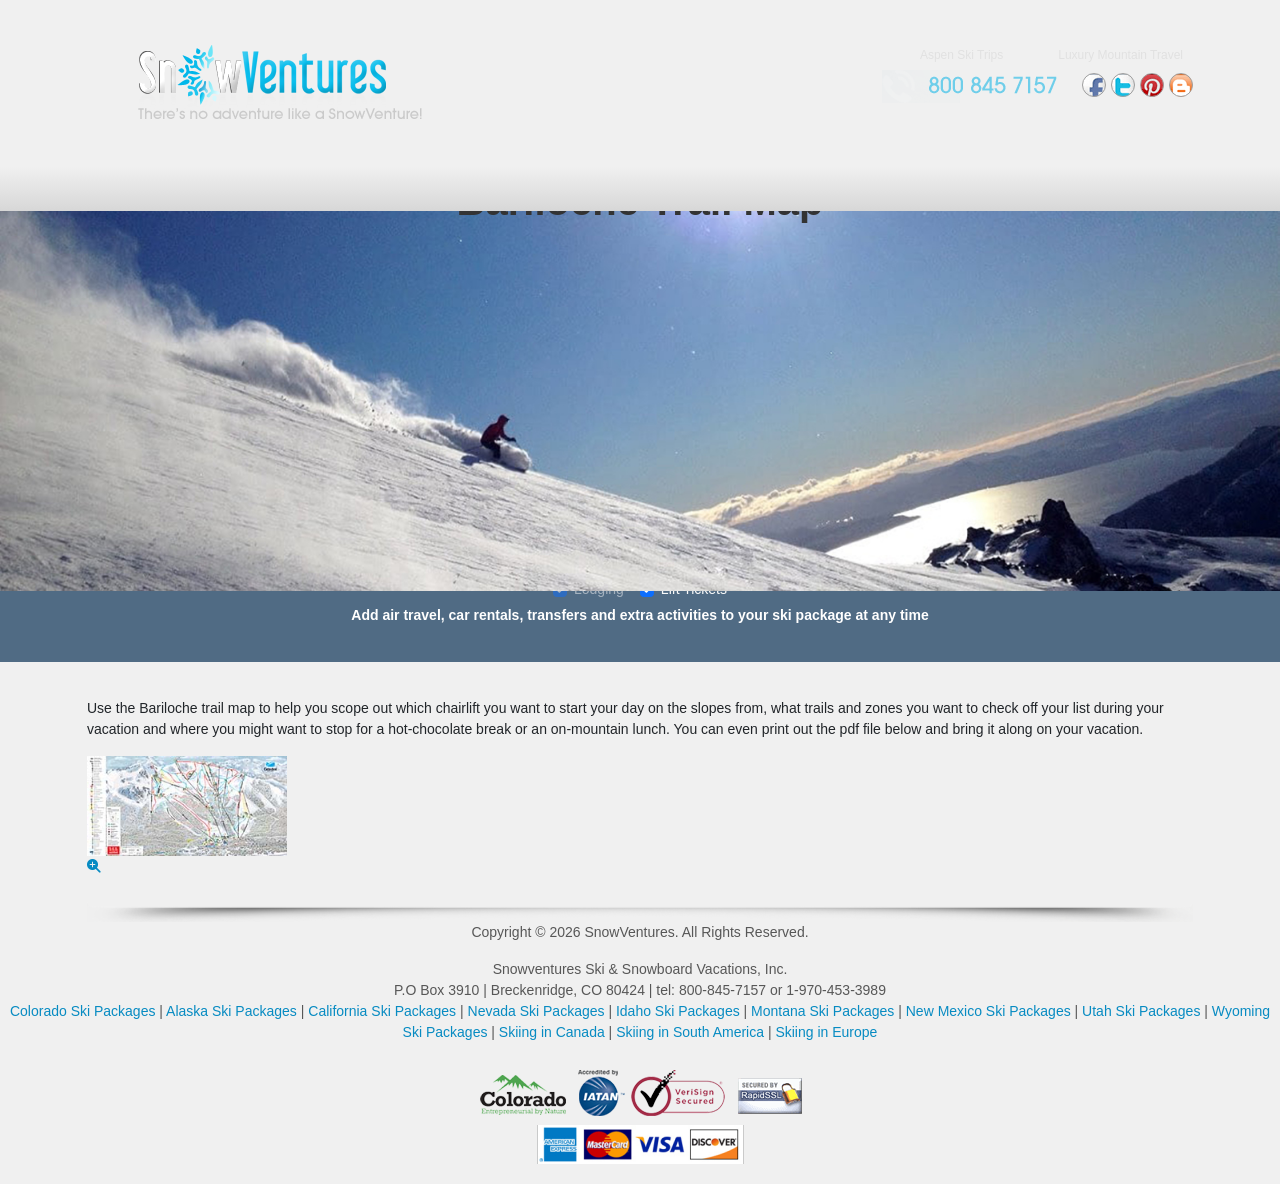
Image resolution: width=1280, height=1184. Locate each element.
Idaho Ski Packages (678, 1011)
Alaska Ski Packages (231, 1011)
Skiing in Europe (826, 1032)
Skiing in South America (690, 1032)
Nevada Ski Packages (536, 1011)
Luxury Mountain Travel (1120, 55)
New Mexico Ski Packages (988, 1011)
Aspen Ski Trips (961, 55)
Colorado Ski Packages (83, 1011)
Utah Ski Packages (1141, 1011)
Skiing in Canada (552, 1032)
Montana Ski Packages (822, 1011)
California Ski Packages (382, 1011)
